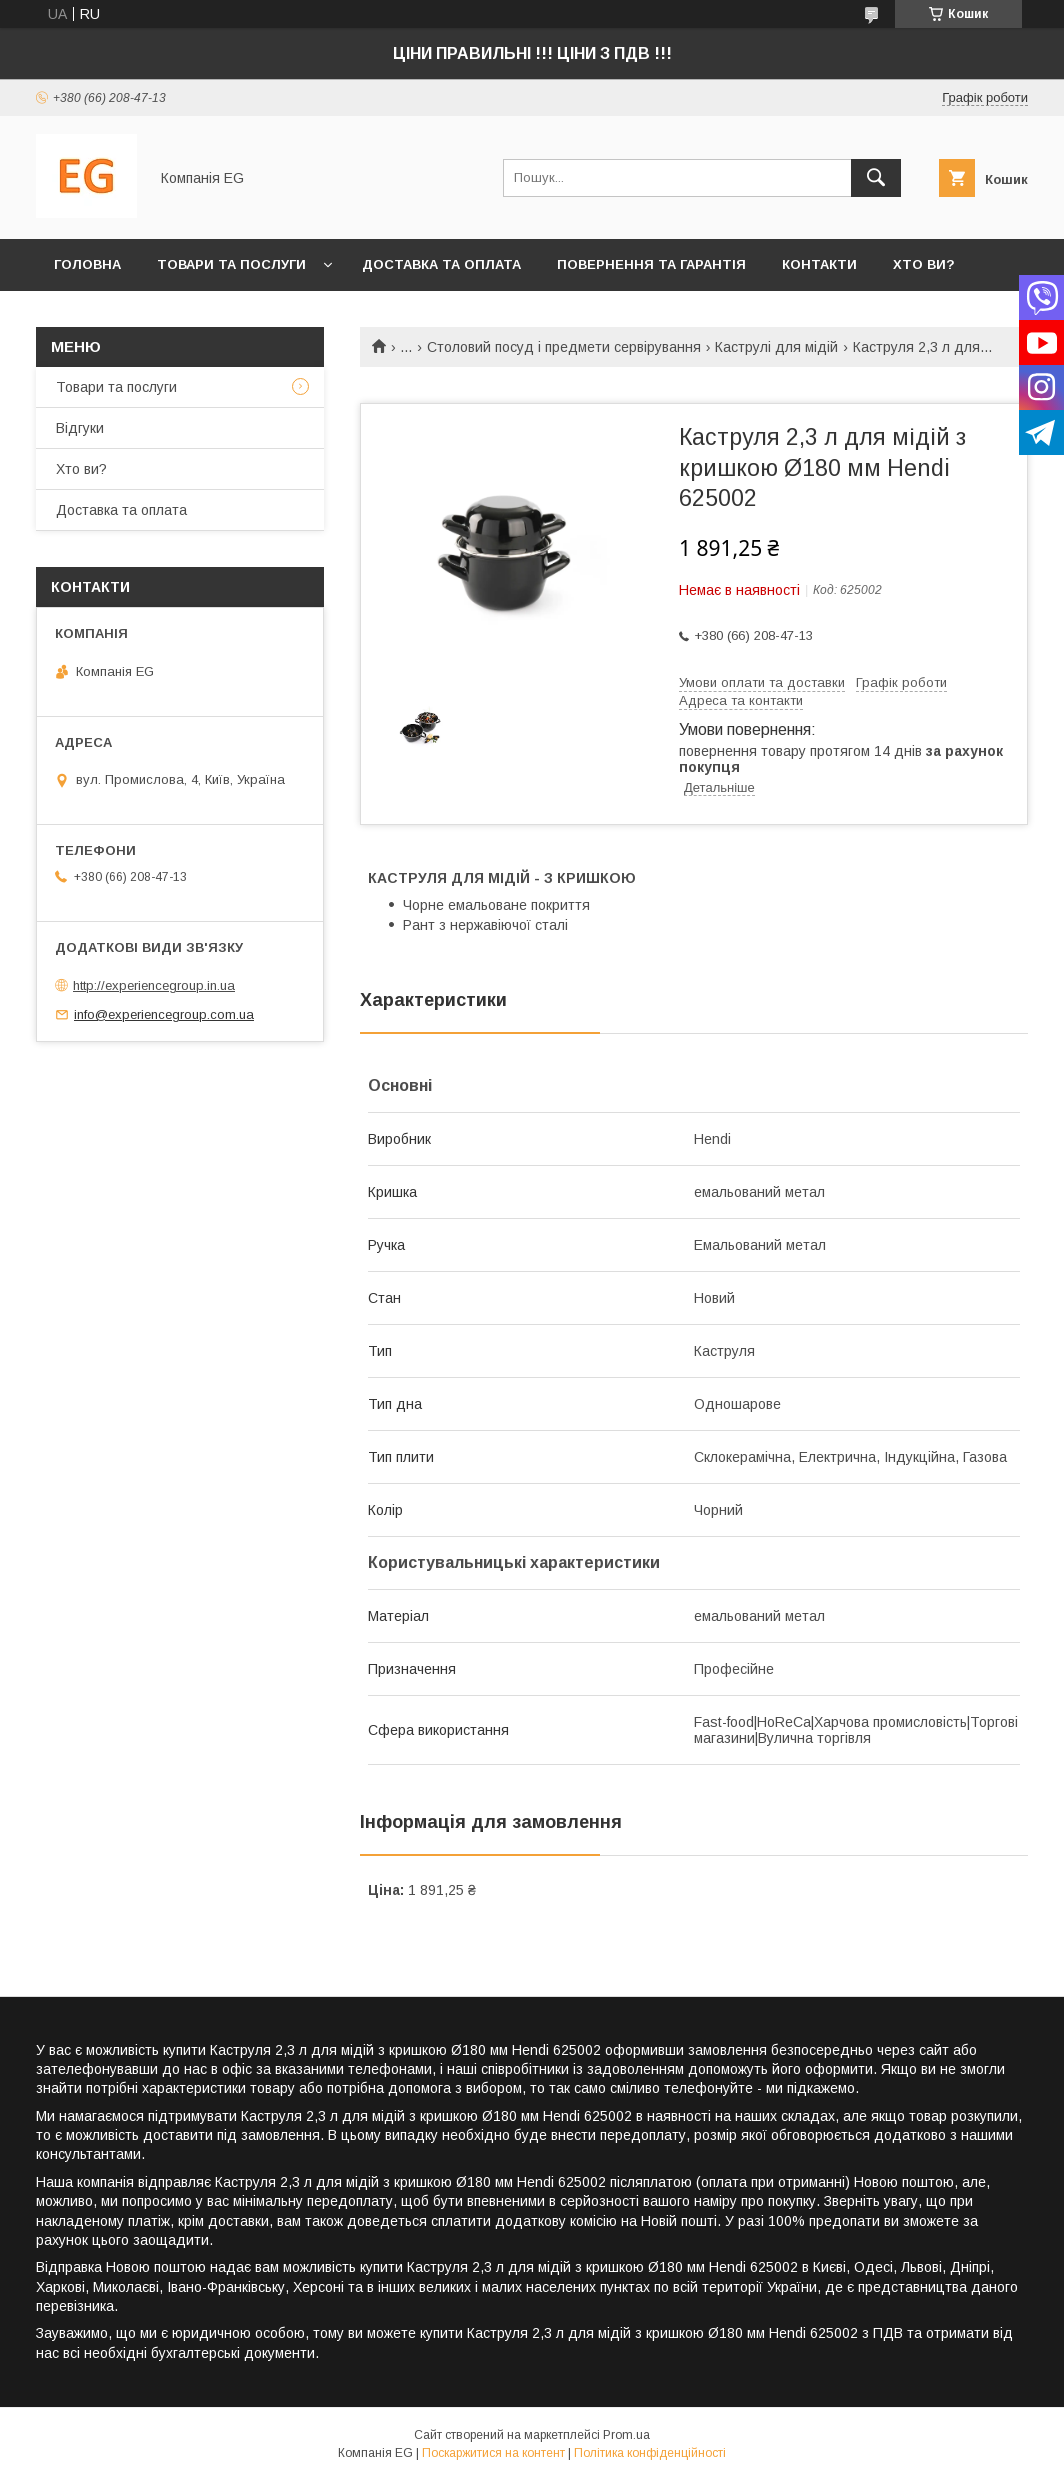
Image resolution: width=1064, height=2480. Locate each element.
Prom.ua (626, 2435)
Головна (87, 264)
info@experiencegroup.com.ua (164, 1014)
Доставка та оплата (441, 264)
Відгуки (80, 428)
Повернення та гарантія (651, 264)
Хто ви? (924, 264)
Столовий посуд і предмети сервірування (564, 347)
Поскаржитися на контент (493, 2453)
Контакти (819, 264)
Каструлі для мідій (776, 347)
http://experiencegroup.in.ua (154, 985)
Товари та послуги (231, 264)
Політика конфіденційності (650, 2453)
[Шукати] (876, 178)
